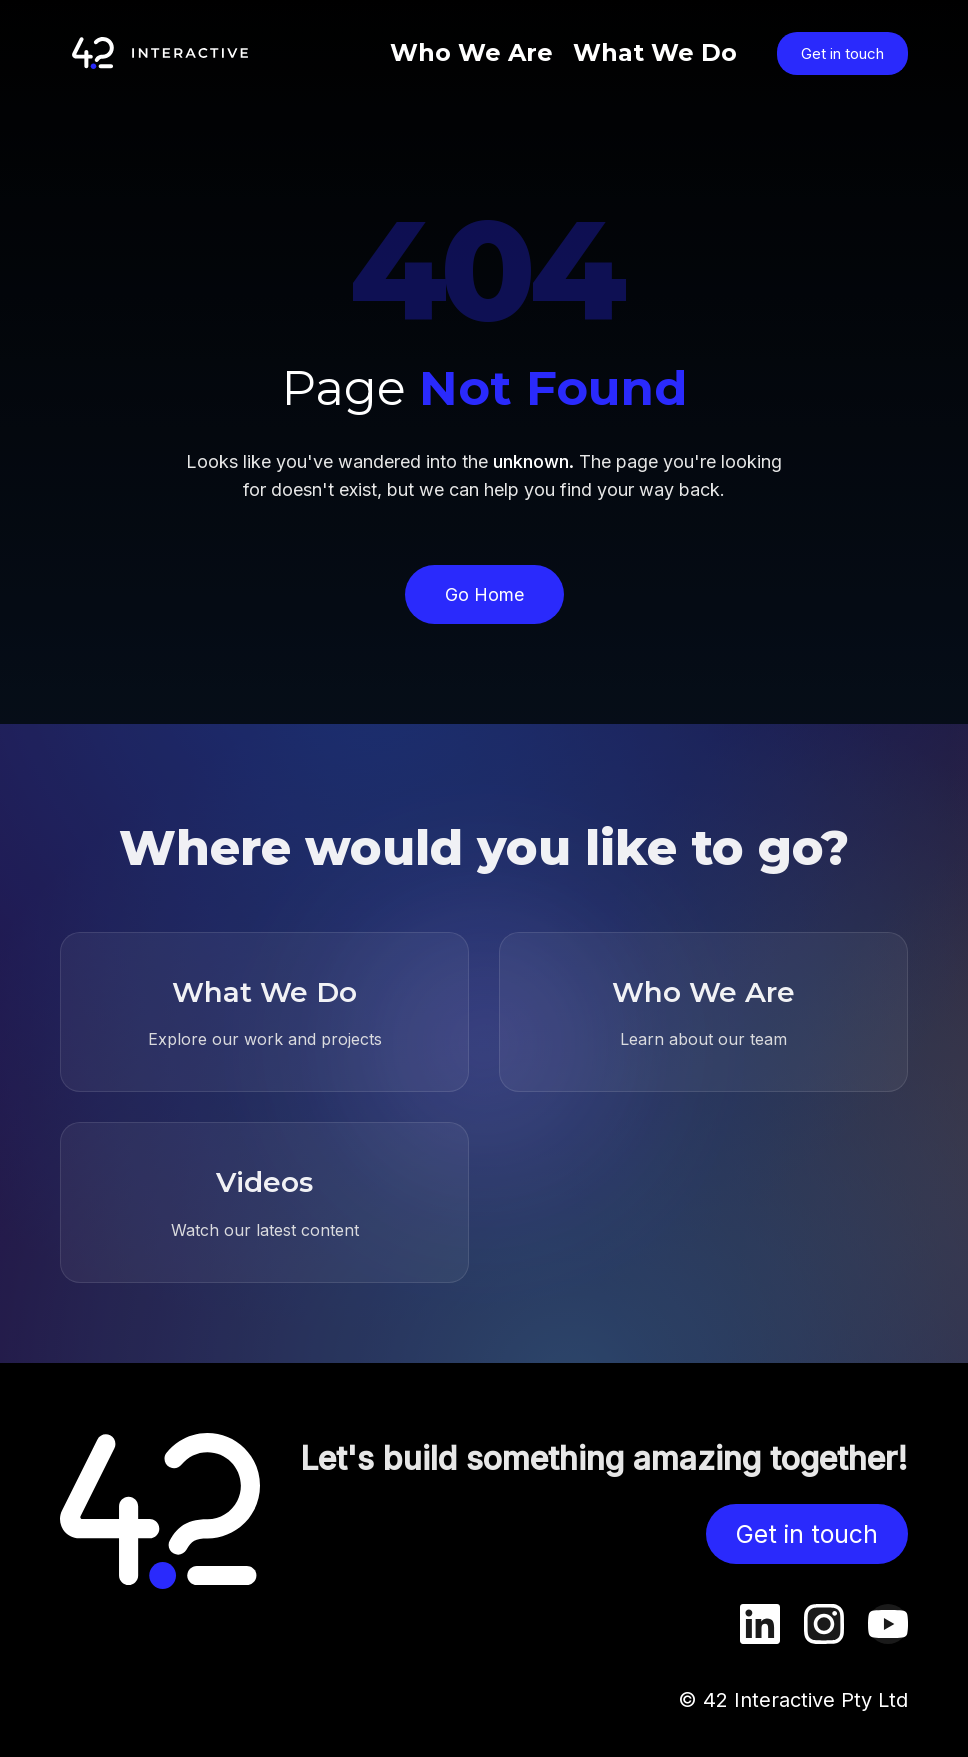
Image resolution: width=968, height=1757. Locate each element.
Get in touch (842, 53)
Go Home (484, 594)
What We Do (655, 52)
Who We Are (471, 52)
